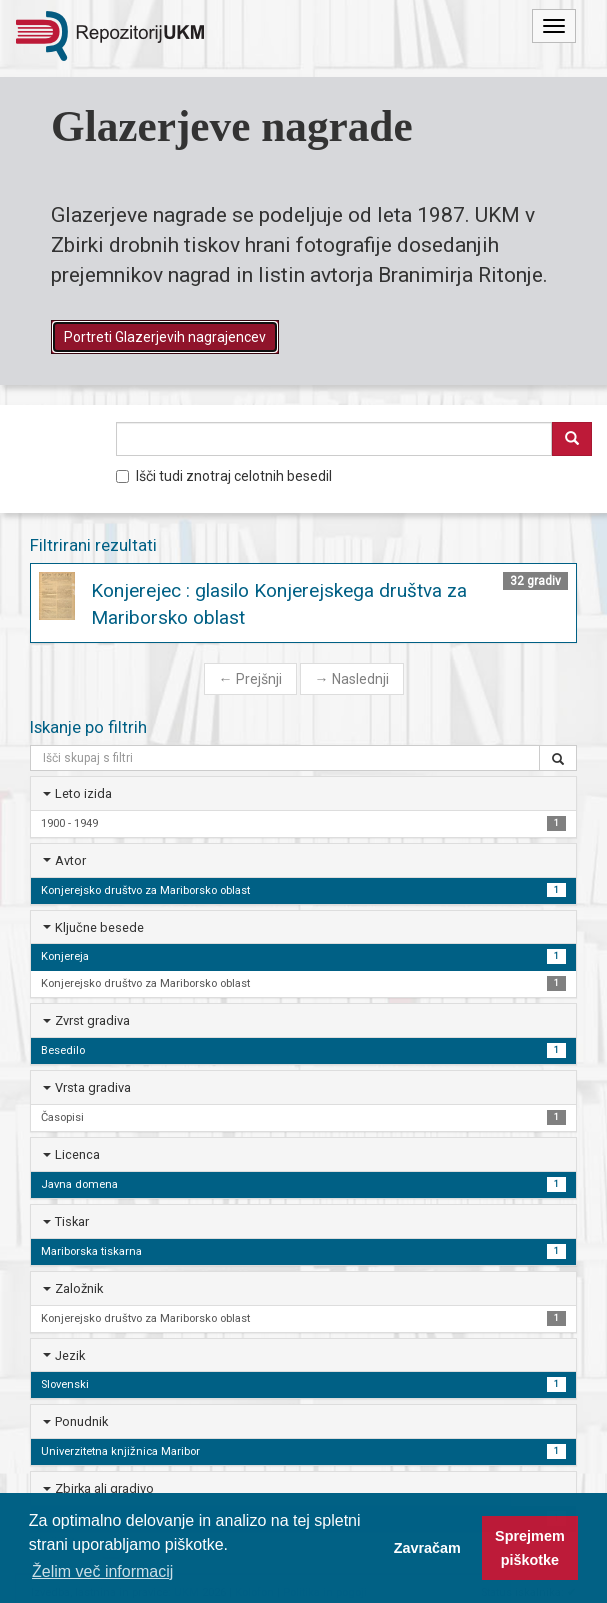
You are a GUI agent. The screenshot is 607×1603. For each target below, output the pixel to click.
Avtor (70, 860)
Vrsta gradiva (93, 1087)
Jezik (70, 1355)
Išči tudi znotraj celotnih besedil (224, 476)
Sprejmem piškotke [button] (530, 1548)
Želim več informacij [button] (102, 1571)
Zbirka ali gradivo (104, 1488)
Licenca (77, 1154)
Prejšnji (250, 679)
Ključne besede (99, 927)
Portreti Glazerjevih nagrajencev (165, 337)
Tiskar (72, 1221)
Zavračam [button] (427, 1548)
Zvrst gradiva (92, 1020)
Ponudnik (81, 1421)
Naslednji (352, 679)
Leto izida (83, 793)
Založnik (79, 1288)
